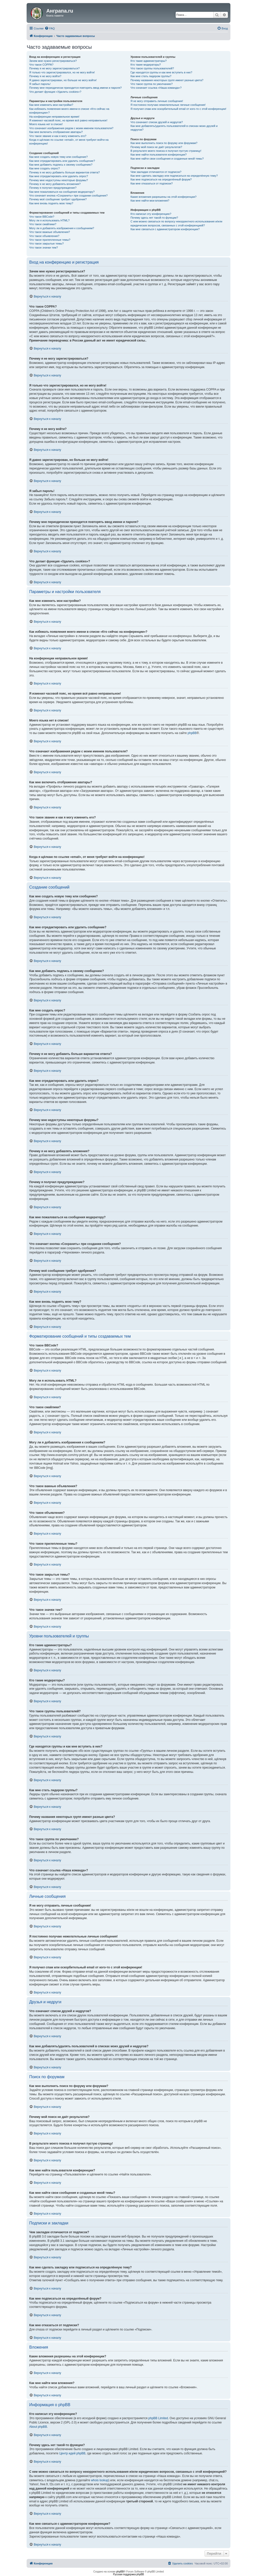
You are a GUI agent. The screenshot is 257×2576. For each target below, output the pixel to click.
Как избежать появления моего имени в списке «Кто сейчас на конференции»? (69, 110)
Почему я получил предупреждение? (52, 187)
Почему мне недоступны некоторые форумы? (58, 180)
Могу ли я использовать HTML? (49, 220)
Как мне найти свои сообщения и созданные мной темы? (167, 158)
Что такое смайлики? (42, 224)
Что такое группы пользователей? (152, 68)
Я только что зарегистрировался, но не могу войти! (62, 72)
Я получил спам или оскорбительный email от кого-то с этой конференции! (178, 108)
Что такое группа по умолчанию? (152, 83)
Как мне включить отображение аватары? (56, 131)
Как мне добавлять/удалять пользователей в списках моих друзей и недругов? (174, 127)
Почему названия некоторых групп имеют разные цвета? (167, 80)
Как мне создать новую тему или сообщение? (58, 156)
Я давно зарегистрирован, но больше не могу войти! (63, 80)
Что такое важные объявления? (49, 231)
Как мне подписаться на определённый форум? (161, 179)
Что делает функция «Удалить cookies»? (55, 91)
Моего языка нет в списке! (46, 124)
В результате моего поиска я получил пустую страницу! (166, 150)
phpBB (192, 733)
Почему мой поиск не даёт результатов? (156, 147)
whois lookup (99, 2480)
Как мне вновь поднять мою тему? (51, 203)
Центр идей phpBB (72, 2453)
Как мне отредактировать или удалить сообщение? (62, 160)
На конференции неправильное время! (54, 116)
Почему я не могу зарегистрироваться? (54, 68)
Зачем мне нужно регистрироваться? (53, 60)
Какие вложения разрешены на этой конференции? (164, 196)
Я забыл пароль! (39, 83)
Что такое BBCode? (41, 216)
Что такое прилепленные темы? (49, 239)
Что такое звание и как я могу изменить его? (57, 135)
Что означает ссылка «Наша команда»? (156, 87)
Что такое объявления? (44, 235)
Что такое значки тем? (43, 247)
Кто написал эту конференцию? (151, 213)
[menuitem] (50, 28)
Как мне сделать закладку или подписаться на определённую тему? (174, 175)
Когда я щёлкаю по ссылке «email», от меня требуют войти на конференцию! (68, 141)
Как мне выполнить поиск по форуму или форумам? (164, 142)
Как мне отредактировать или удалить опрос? (58, 176)
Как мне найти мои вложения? (150, 200)
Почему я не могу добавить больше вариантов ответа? (64, 172)
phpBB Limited (158, 2418)
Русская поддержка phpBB (128, 2574)
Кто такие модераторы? (146, 64)
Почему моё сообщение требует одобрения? (58, 199)
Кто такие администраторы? (149, 60)
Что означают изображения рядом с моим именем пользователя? (71, 128)
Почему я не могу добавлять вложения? (55, 183)
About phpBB (38, 2426)
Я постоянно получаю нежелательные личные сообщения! (168, 104)
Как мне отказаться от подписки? (152, 183)
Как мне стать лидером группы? (151, 76)
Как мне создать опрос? (44, 168)
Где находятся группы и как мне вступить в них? (161, 72)
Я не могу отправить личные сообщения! (157, 101)
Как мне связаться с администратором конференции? (165, 229)
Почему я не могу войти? (45, 76)
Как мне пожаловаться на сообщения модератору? (61, 191)
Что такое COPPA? (41, 64)
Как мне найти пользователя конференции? (159, 154)
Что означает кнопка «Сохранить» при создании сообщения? (68, 195)
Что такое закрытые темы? (46, 243)
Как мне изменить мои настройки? (51, 104)
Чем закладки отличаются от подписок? (156, 171)
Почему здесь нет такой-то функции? (154, 217)
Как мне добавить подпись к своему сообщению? (60, 164)
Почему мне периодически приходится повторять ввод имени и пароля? (75, 87)
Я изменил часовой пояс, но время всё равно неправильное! (68, 120)
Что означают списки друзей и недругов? (157, 122)
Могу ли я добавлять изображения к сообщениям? (61, 228)
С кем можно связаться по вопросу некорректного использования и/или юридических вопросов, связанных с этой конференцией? (176, 223)
